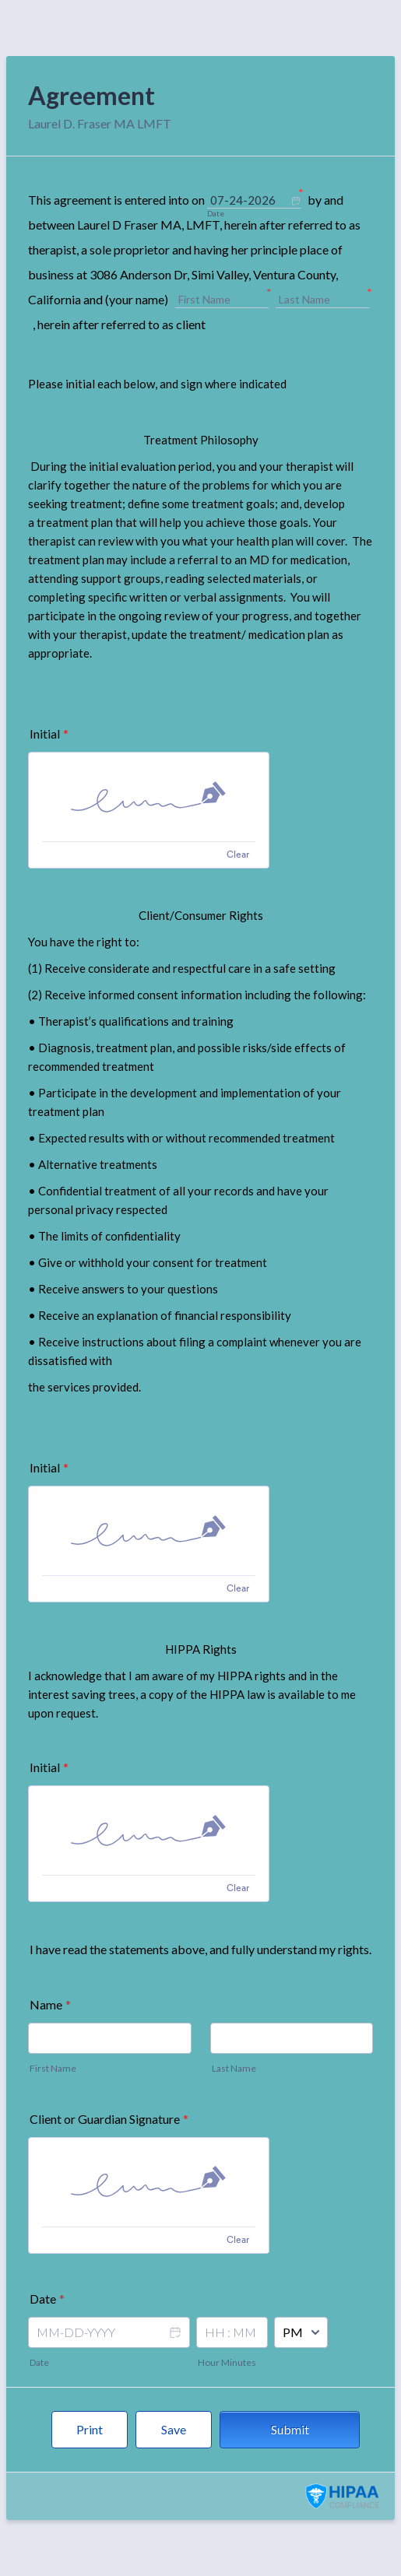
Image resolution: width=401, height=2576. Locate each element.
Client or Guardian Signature (109, 2118)
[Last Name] (322, 300)
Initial (49, 733)
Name (50, 2004)
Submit (290, 2429)
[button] (174, 2342)
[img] (149, 797)
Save (173, 2429)
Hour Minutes (227, 2362)
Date (39, 2362)
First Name (53, 2068)
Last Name (234, 2068)
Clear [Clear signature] (238, 854)
